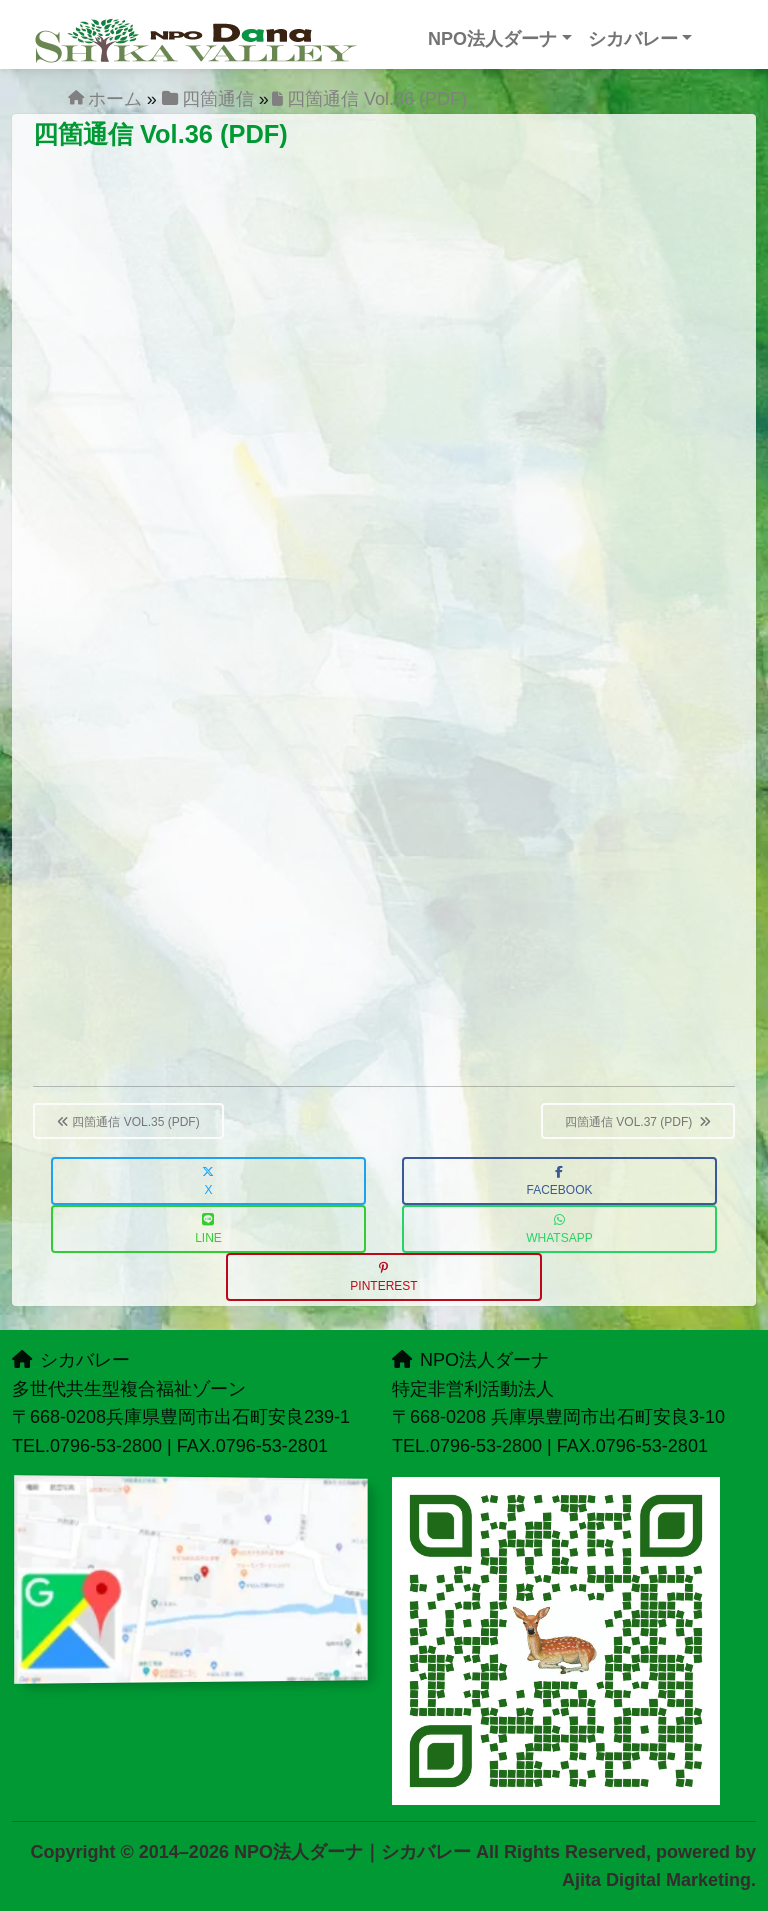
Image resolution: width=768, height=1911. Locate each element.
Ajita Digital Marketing (656, 1880)
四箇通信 (218, 99)
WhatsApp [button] (559, 1229)
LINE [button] (208, 1229)
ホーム (115, 99)
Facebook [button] (559, 1181)
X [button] (208, 1181)
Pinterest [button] (383, 1277)
